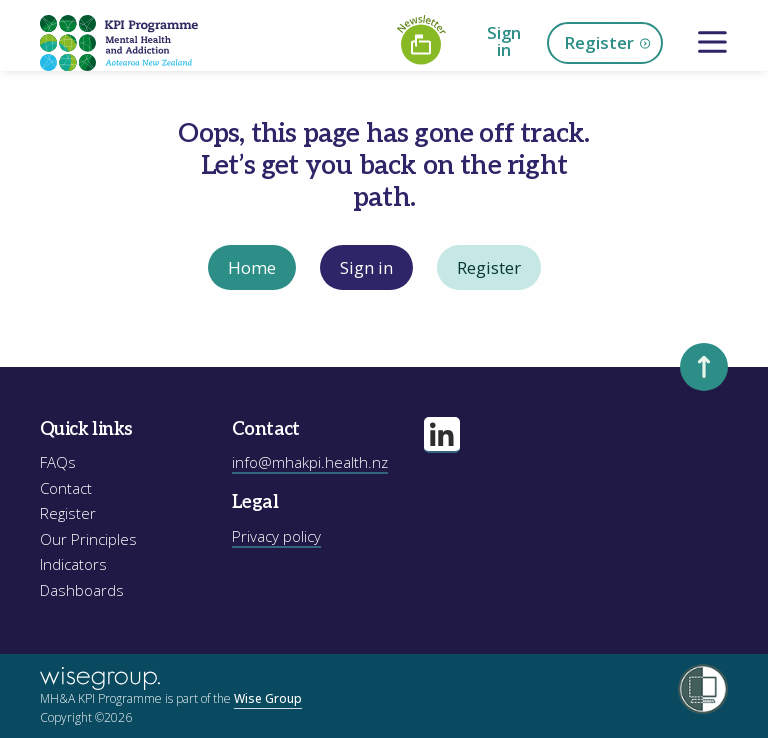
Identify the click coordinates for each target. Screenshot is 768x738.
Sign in (504, 41)
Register (607, 43)
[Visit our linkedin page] (442, 435)
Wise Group (268, 698)
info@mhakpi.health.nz (310, 462)
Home (252, 267)
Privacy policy (276, 536)
